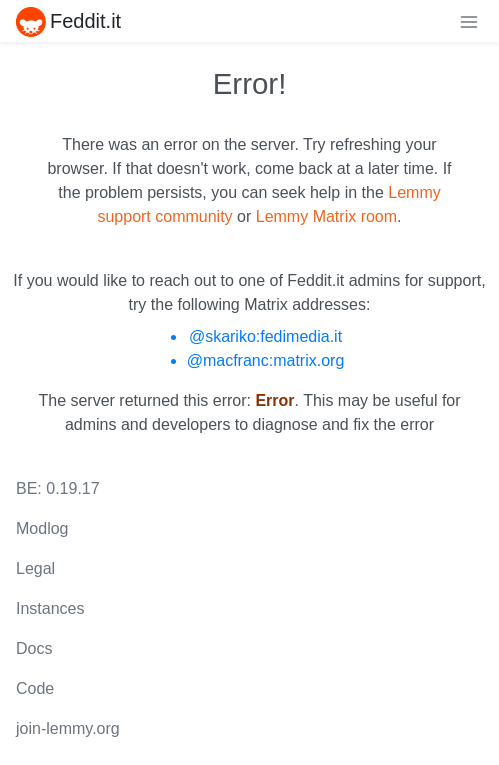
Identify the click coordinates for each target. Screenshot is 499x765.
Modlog (42, 528)
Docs (34, 648)
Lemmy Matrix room (326, 216)
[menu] (469, 21)
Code (35, 688)
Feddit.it (68, 21)
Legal (35, 568)
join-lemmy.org (68, 728)
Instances (50, 608)
